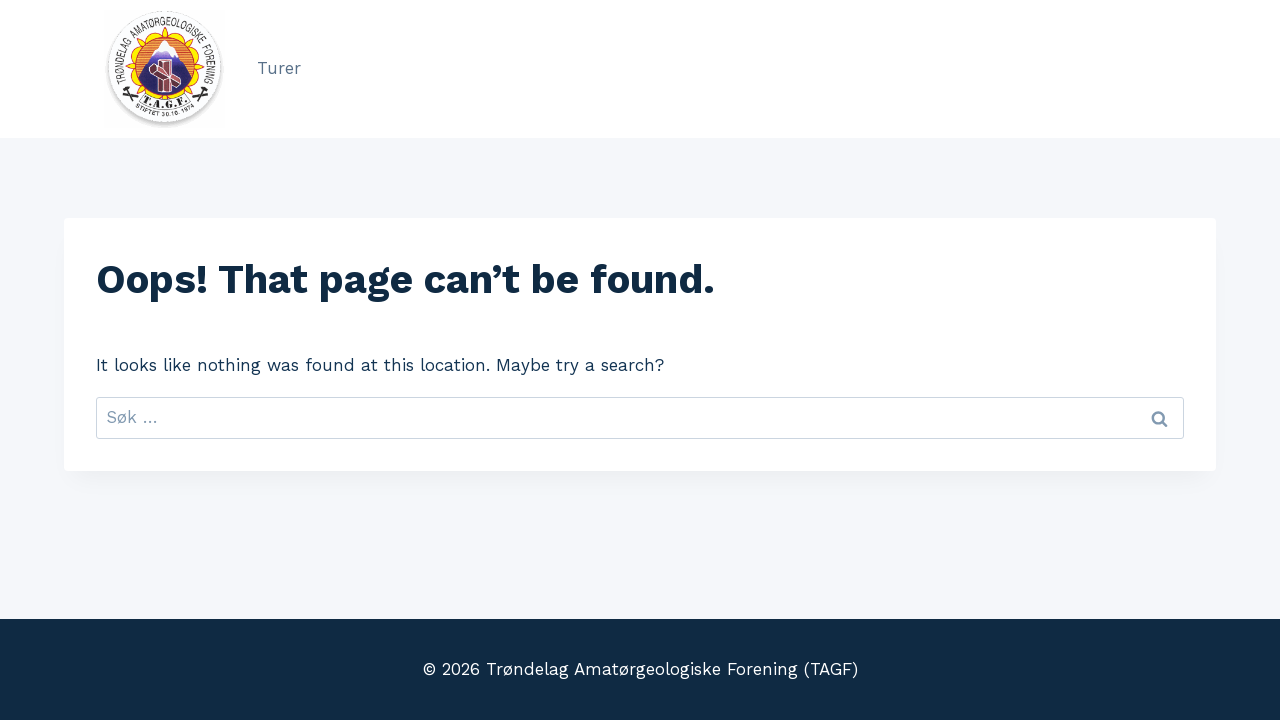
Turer (279, 68)
